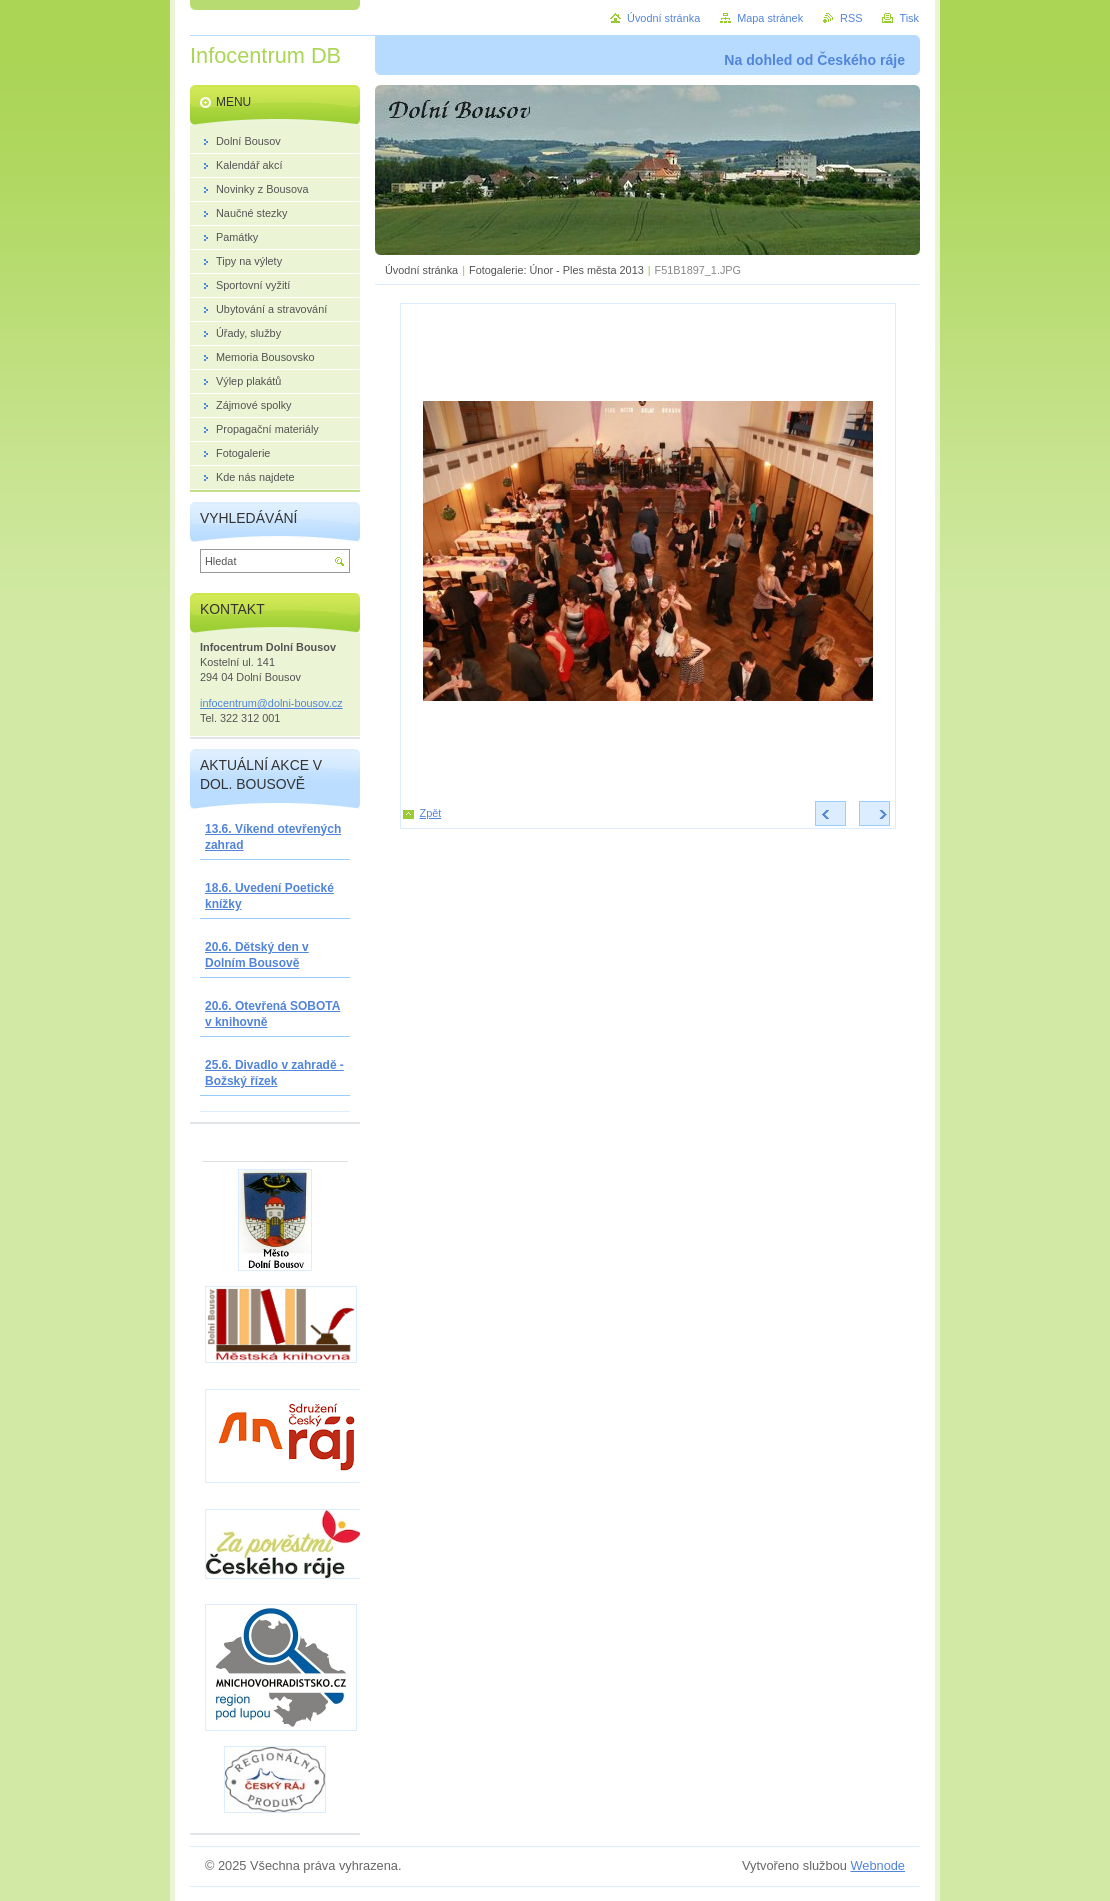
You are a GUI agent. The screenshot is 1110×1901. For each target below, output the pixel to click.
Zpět (431, 813)
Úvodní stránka (421, 270)
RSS (851, 18)
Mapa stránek (770, 18)
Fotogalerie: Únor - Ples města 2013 (556, 270)
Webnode (877, 1865)
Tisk (909, 18)
